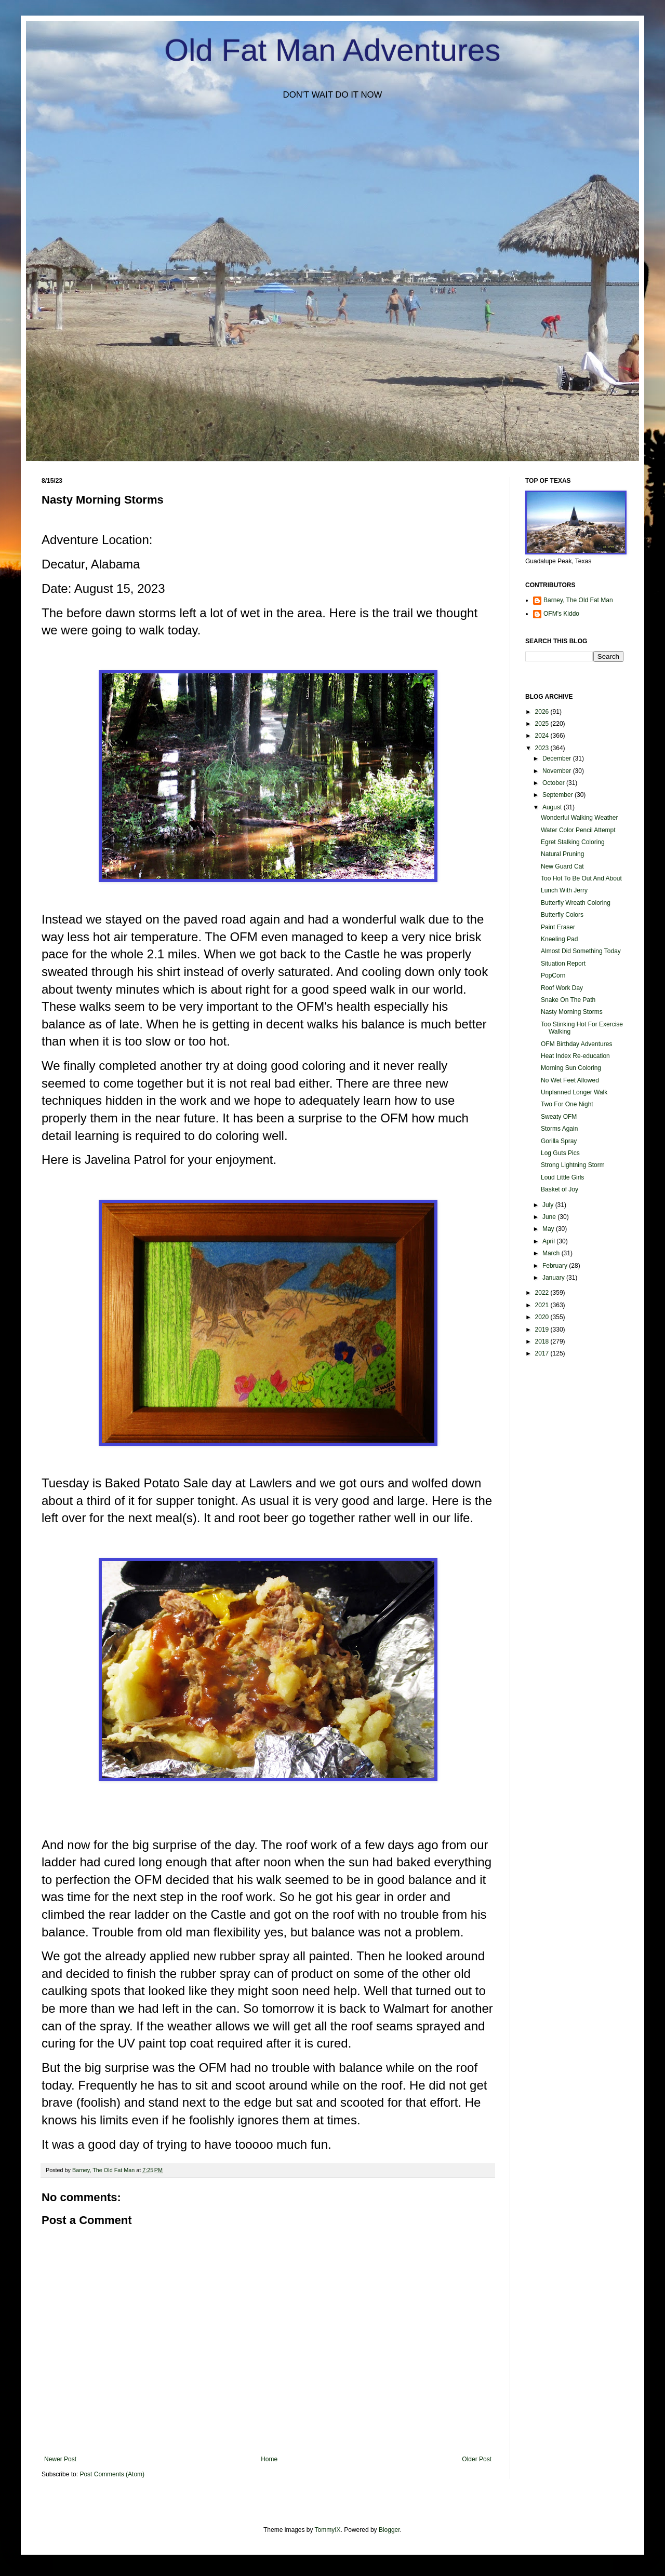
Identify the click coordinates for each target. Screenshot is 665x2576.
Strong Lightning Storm (573, 1165)
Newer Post (60, 2459)
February (555, 1265)
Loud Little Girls (562, 1177)
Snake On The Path (568, 1000)
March (552, 1253)
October (554, 783)
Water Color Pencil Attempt (578, 830)
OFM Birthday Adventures (576, 1044)
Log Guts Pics (560, 1153)
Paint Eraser (558, 927)
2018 (543, 1341)
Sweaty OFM (559, 1116)
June (549, 1217)
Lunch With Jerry (564, 890)
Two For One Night (567, 1104)
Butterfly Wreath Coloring (575, 902)
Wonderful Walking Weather (579, 817)
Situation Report (563, 963)
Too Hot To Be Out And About (581, 878)
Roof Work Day (562, 988)
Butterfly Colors (562, 914)
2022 (543, 1292)
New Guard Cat (562, 866)
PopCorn (553, 975)
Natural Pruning (562, 854)
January (554, 1277)
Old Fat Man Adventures (333, 50)
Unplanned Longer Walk (574, 1092)
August (553, 807)
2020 (543, 1317)
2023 (543, 748)
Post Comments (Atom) (111, 2474)
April (549, 1241)
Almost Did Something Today (581, 951)
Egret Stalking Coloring (573, 842)
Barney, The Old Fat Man (578, 600)
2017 (543, 1353)
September (558, 794)
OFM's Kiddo (561, 613)
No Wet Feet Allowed (570, 1080)
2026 (543, 711)
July (548, 1205)
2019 (543, 1329)
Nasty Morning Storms (572, 1011)
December (557, 758)
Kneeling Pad (559, 939)
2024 (543, 735)
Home (269, 2459)
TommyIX (328, 2529)
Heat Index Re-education (575, 1056)
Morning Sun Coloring (571, 1068)
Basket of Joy (559, 1189)
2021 (543, 1305)
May (549, 1228)
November (557, 771)
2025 (543, 723)
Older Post (476, 2459)
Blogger (389, 2529)
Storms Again (559, 1128)
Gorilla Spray (559, 1141)
